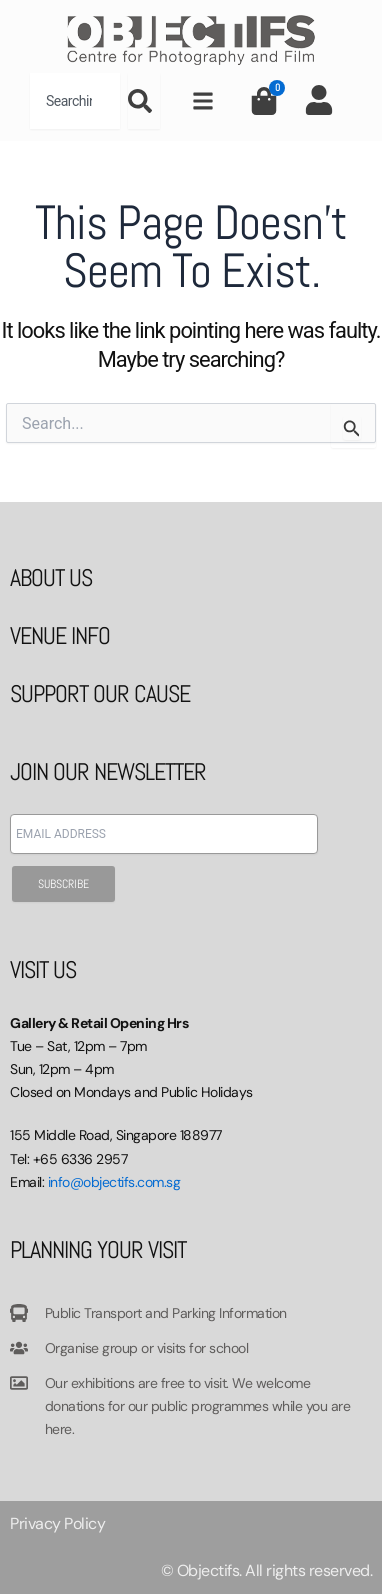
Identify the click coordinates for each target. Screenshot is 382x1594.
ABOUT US (51, 577)
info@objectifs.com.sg (114, 1182)
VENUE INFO (60, 635)
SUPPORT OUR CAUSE (100, 693)
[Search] (144, 101)
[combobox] (75, 101)
